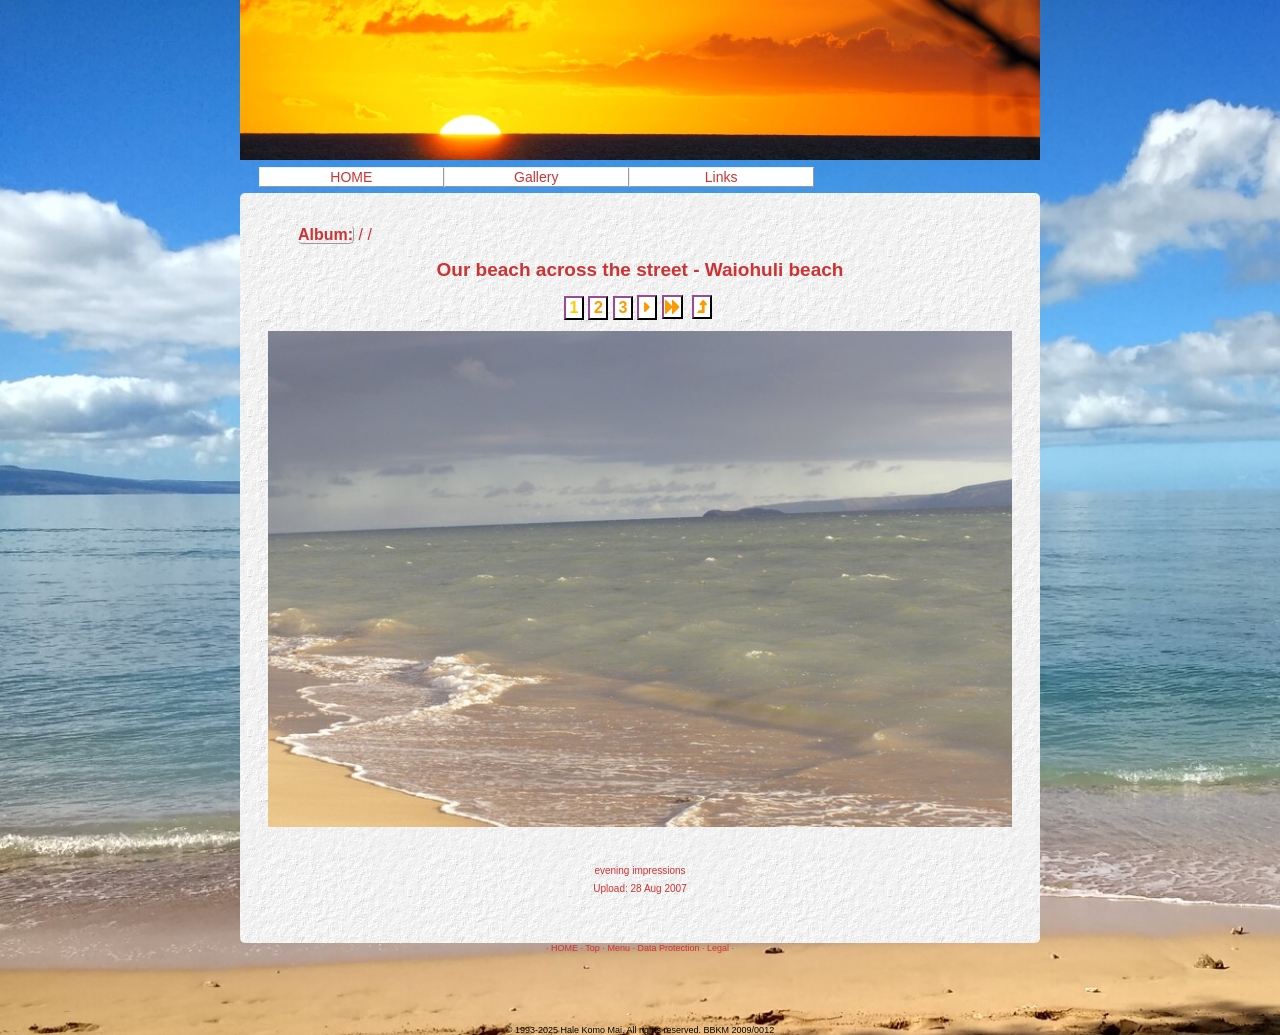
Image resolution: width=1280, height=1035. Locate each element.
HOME (351, 177)
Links (721, 177)
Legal (718, 948)
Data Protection (668, 948)
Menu (618, 948)
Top (592, 948)
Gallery (536, 177)
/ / (334, 235)
